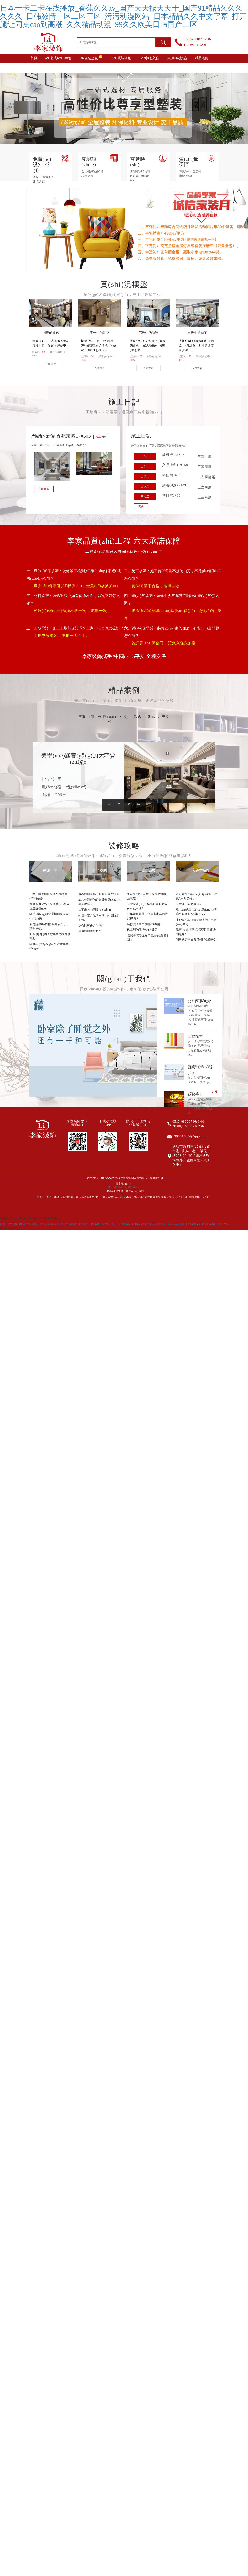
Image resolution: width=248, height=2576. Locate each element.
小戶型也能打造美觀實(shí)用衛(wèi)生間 (196, 922)
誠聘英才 (195, 1094)
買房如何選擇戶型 (90, 931)
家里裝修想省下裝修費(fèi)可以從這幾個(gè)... (49, 906)
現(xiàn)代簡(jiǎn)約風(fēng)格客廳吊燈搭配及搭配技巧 (196, 912)
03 (129, 804)
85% (83, 360)
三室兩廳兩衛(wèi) (205, 477)
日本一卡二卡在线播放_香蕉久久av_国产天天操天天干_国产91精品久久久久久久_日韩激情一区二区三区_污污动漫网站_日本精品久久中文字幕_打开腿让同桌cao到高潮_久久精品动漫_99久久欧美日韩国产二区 (123, 16)
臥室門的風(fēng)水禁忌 (142, 929)
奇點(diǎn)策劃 (135, 1191)
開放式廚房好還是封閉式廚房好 (196, 939)
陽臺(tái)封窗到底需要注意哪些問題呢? (196, 932)
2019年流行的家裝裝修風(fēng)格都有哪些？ (99, 902)
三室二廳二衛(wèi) (205, 456)
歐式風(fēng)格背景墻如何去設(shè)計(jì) (49, 916)
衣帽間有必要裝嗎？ (91, 925)
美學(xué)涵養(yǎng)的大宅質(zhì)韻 (78, 758)
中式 (123, 716)
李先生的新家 (100, 332)
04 (138, 804)
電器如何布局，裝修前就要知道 (98, 894)
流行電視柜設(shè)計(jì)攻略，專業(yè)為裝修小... (196, 896)
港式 (151, 716)
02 (119, 804)
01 (109, 804)
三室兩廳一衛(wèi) (205, 467)
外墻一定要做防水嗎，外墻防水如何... (98, 917)
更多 (141, 506)
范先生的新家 (148, 332)
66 (92, 356)
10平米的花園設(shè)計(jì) (94, 909)
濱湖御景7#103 (174, 485)
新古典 (96, 716)
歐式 (137, 716)
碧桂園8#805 (172, 475)
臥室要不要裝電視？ (189, 904)
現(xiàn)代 (109, 719)
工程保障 (195, 1036)
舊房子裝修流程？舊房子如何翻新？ (147, 937)
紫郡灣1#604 (172, 495)
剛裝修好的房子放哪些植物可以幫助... (49, 936)
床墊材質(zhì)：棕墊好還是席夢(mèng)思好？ (147, 906)
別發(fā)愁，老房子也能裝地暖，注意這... (148, 896)
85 (141, 356)
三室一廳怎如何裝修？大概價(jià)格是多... (48, 896)
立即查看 (50, 363)
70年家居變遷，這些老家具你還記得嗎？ (147, 916)
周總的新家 (51, 332)
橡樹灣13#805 (173, 455)
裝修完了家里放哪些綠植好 (144, 924)
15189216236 (195, 45)
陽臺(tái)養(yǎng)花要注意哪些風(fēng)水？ (50, 946)
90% (34, 355)
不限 (82, 716)
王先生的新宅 (197, 332)
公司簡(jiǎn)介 (199, 1001)
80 (43, 351)
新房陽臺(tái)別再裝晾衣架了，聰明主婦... (49, 926)
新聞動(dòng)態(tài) (200, 1070)
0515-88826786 (197, 39)
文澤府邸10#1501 (176, 465)
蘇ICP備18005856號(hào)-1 (124, 1187)
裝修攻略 (65, 67)
